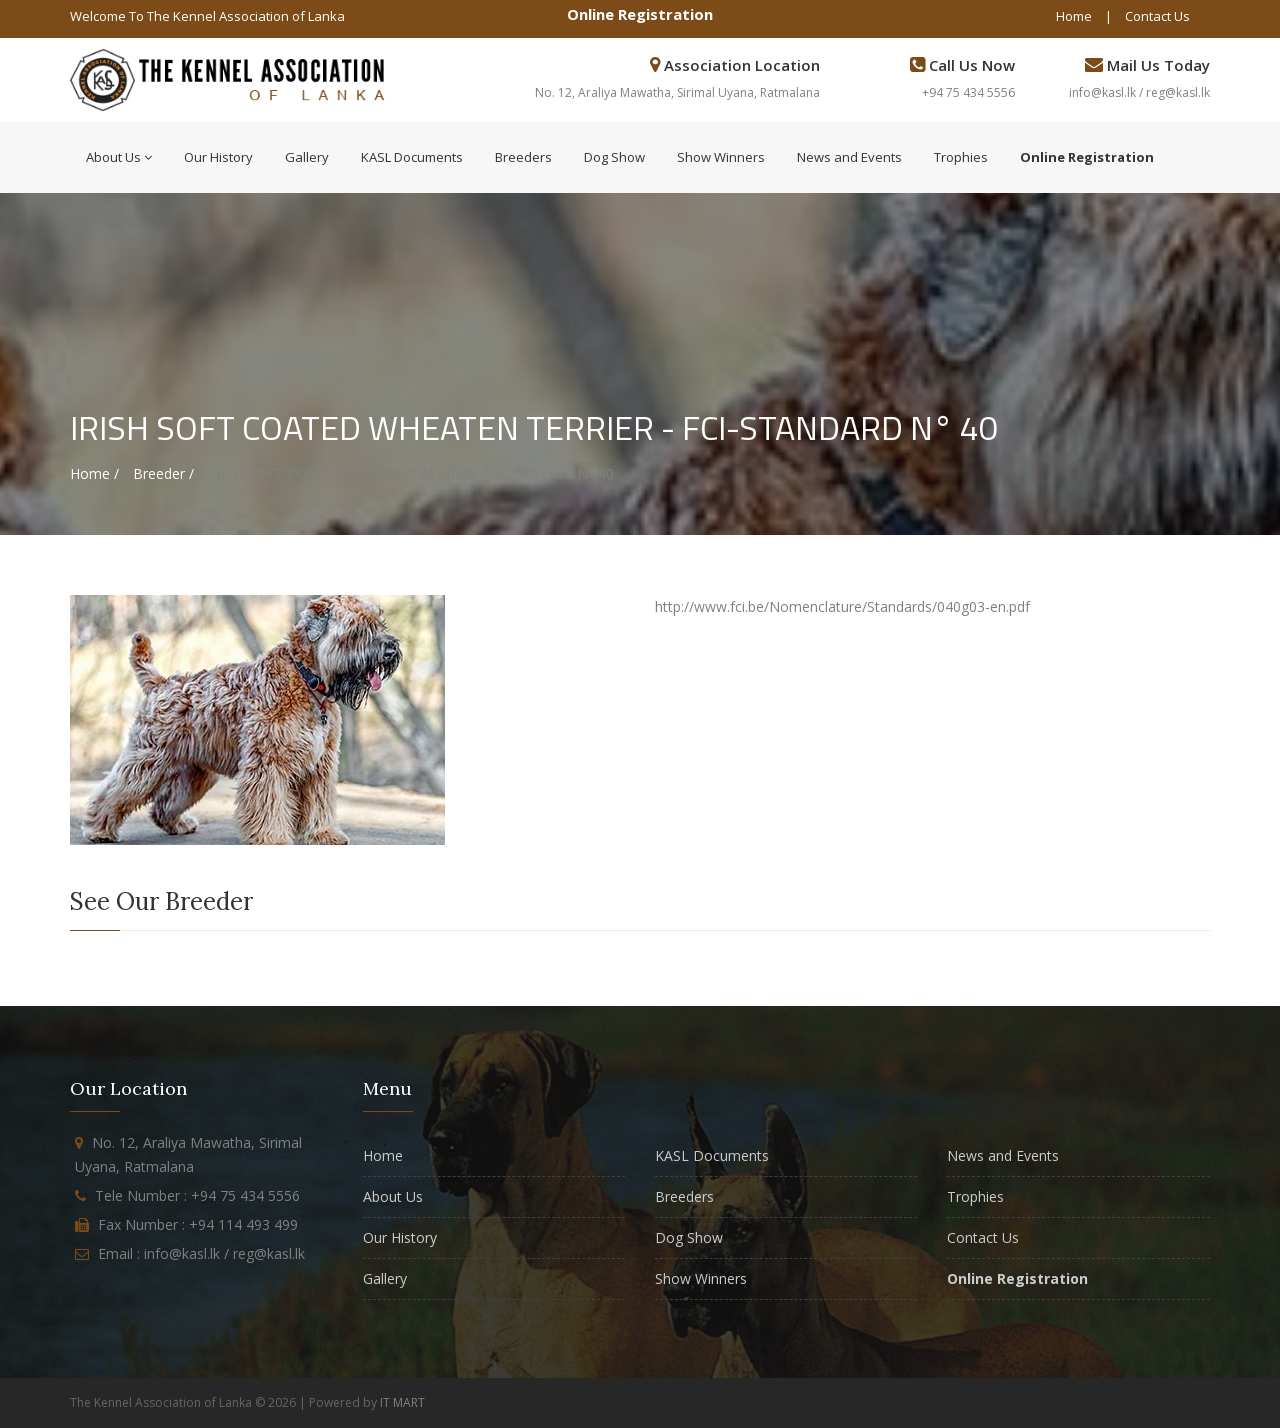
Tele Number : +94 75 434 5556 (197, 1195)
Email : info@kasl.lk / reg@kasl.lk (201, 1253)
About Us (119, 157)
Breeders (523, 157)
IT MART (402, 1402)
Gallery (307, 157)
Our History (218, 157)
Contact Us (1157, 16)
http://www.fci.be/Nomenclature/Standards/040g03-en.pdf (842, 606)
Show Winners (721, 157)
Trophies (961, 157)
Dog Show (614, 157)
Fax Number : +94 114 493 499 (198, 1224)
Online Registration (640, 14)
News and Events (849, 157)
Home (1074, 16)
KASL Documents (412, 157)
